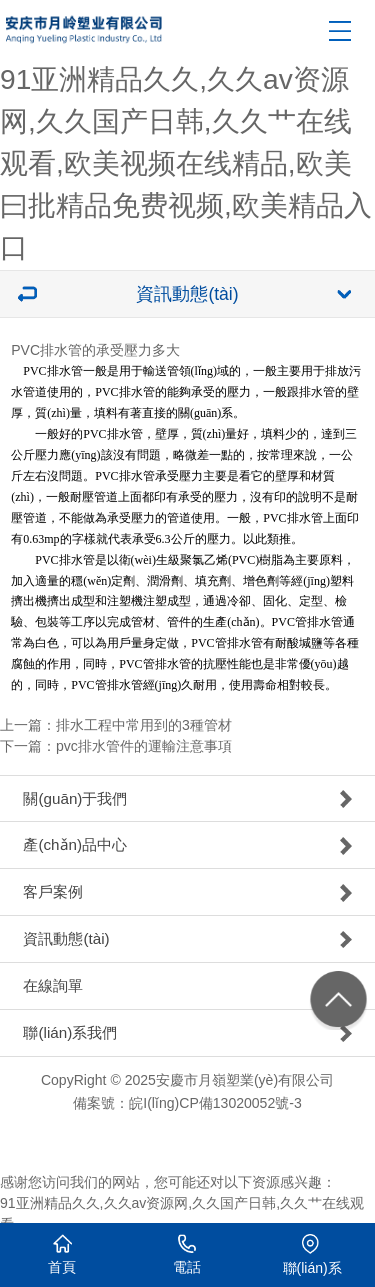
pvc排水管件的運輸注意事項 (144, 746)
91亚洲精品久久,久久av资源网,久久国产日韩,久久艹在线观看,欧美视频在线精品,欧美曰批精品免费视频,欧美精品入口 (186, 164)
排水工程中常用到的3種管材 (144, 725)
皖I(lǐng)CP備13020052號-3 (215, 1103)
